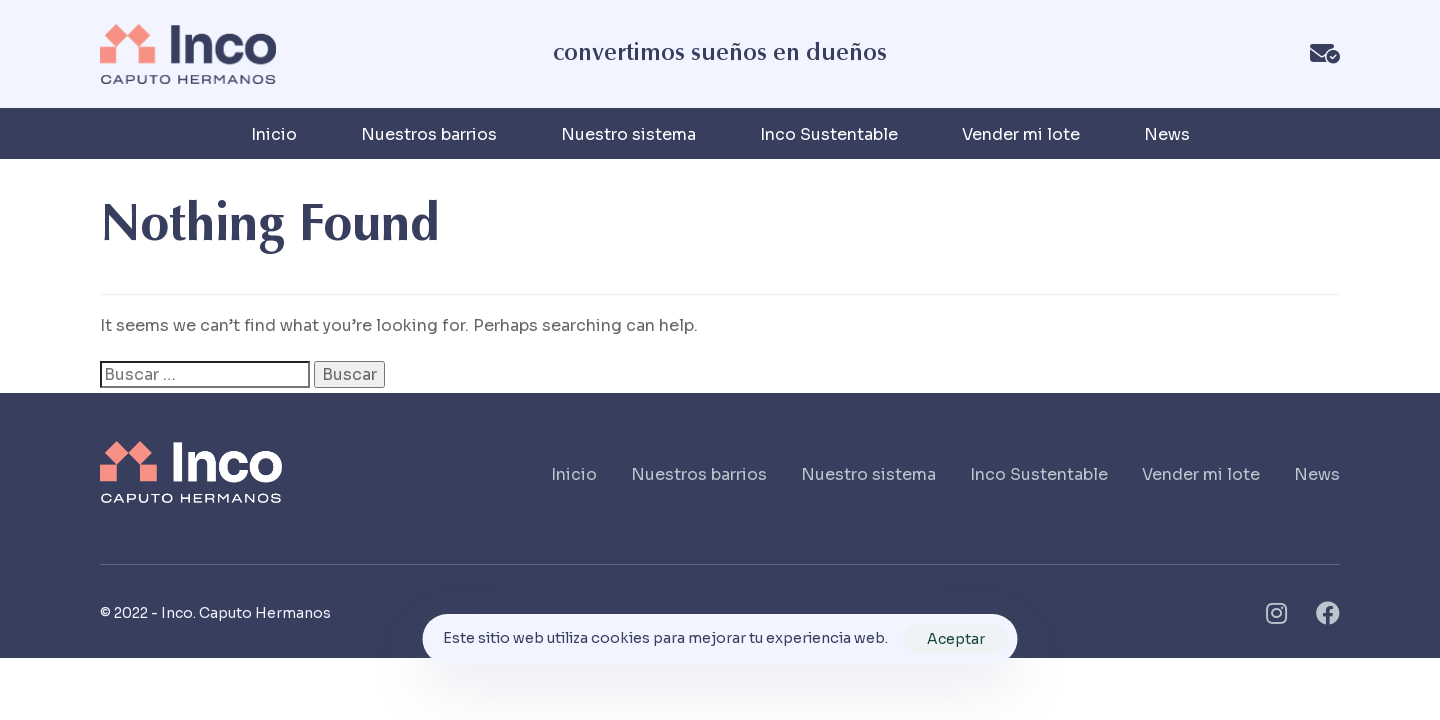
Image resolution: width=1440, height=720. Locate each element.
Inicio (274, 134)
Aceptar (956, 639)
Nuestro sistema (628, 134)
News (1167, 134)
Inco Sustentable (829, 134)
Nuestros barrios (429, 134)
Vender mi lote (1021, 134)
